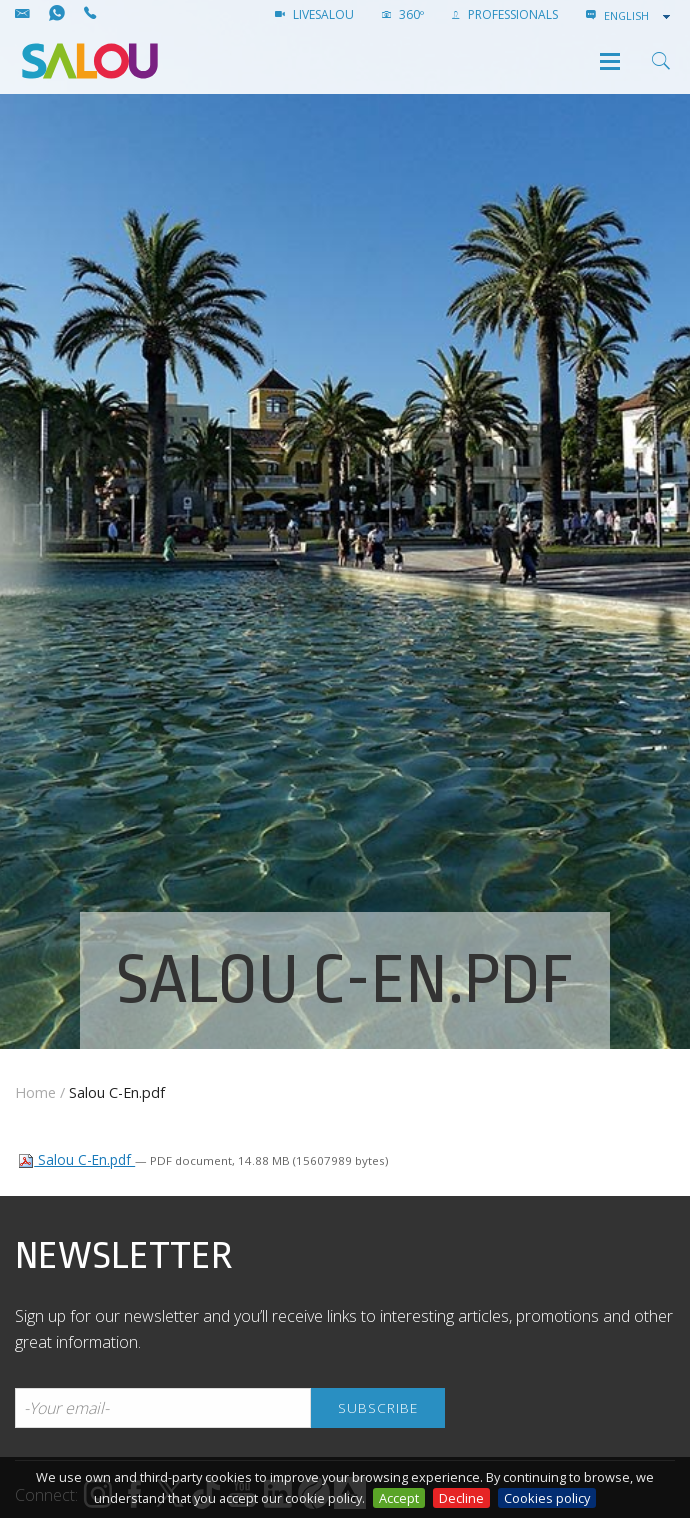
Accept (399, 1498)
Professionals (505, 14)
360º (403, 14)
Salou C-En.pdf (76, 1159)
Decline (461, 1498)
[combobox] (639, 16)
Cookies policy (547, 1498)
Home (35, 1092)
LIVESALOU (314, 14)
